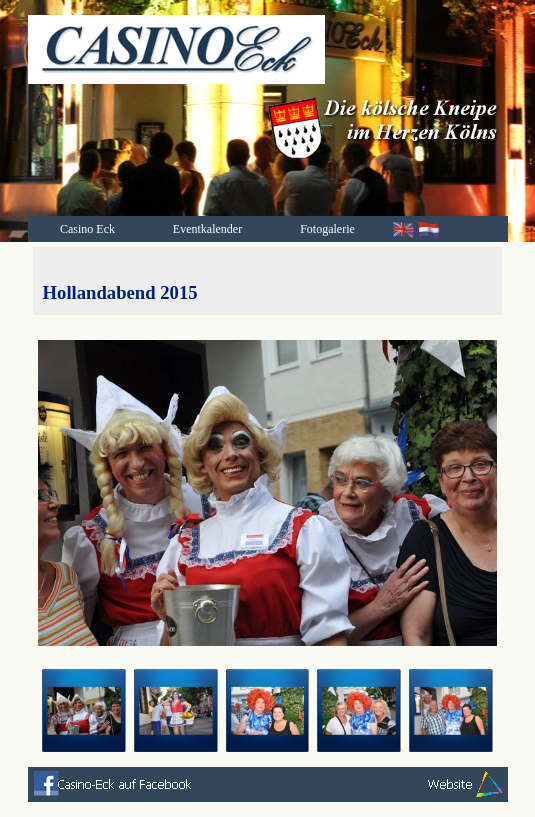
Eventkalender (207, 229)
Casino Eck (87, 229)
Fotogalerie (327, 229)
